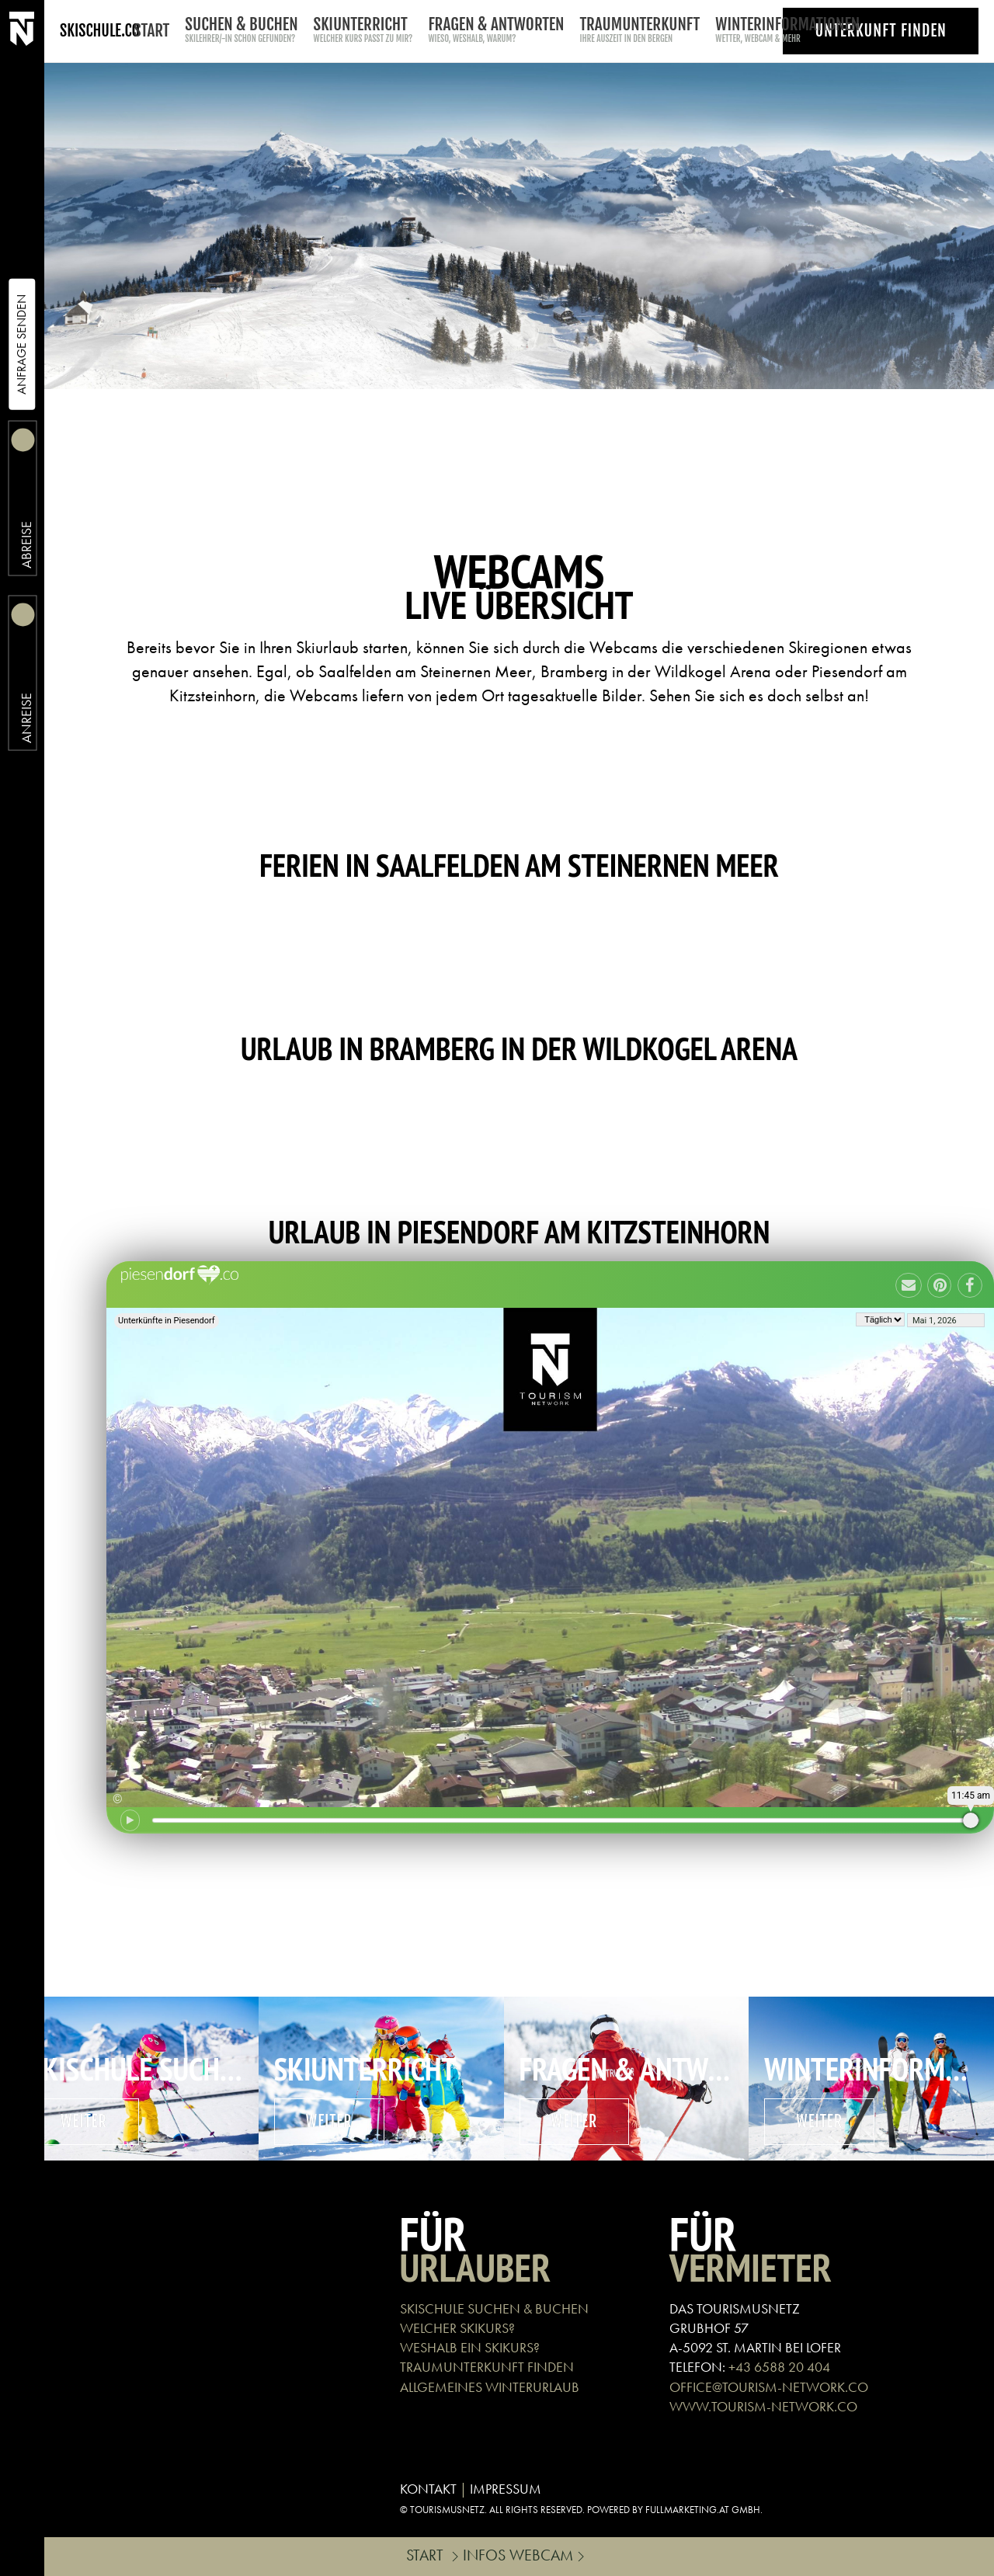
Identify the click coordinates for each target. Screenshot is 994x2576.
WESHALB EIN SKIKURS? (470, 2347)
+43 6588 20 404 (779, 2367)
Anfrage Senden (21, 344)
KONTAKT (428, 2489)
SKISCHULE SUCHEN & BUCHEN (494, 2308)
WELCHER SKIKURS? (457, 2328)
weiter (84, 2121)
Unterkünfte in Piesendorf (166, 1321)
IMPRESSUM (505, 2489)
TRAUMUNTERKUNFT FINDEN (487, 2367)
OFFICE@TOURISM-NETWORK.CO (768, 2387)
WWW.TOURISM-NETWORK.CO (763, 2406)
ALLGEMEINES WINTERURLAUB (489, 2387)
